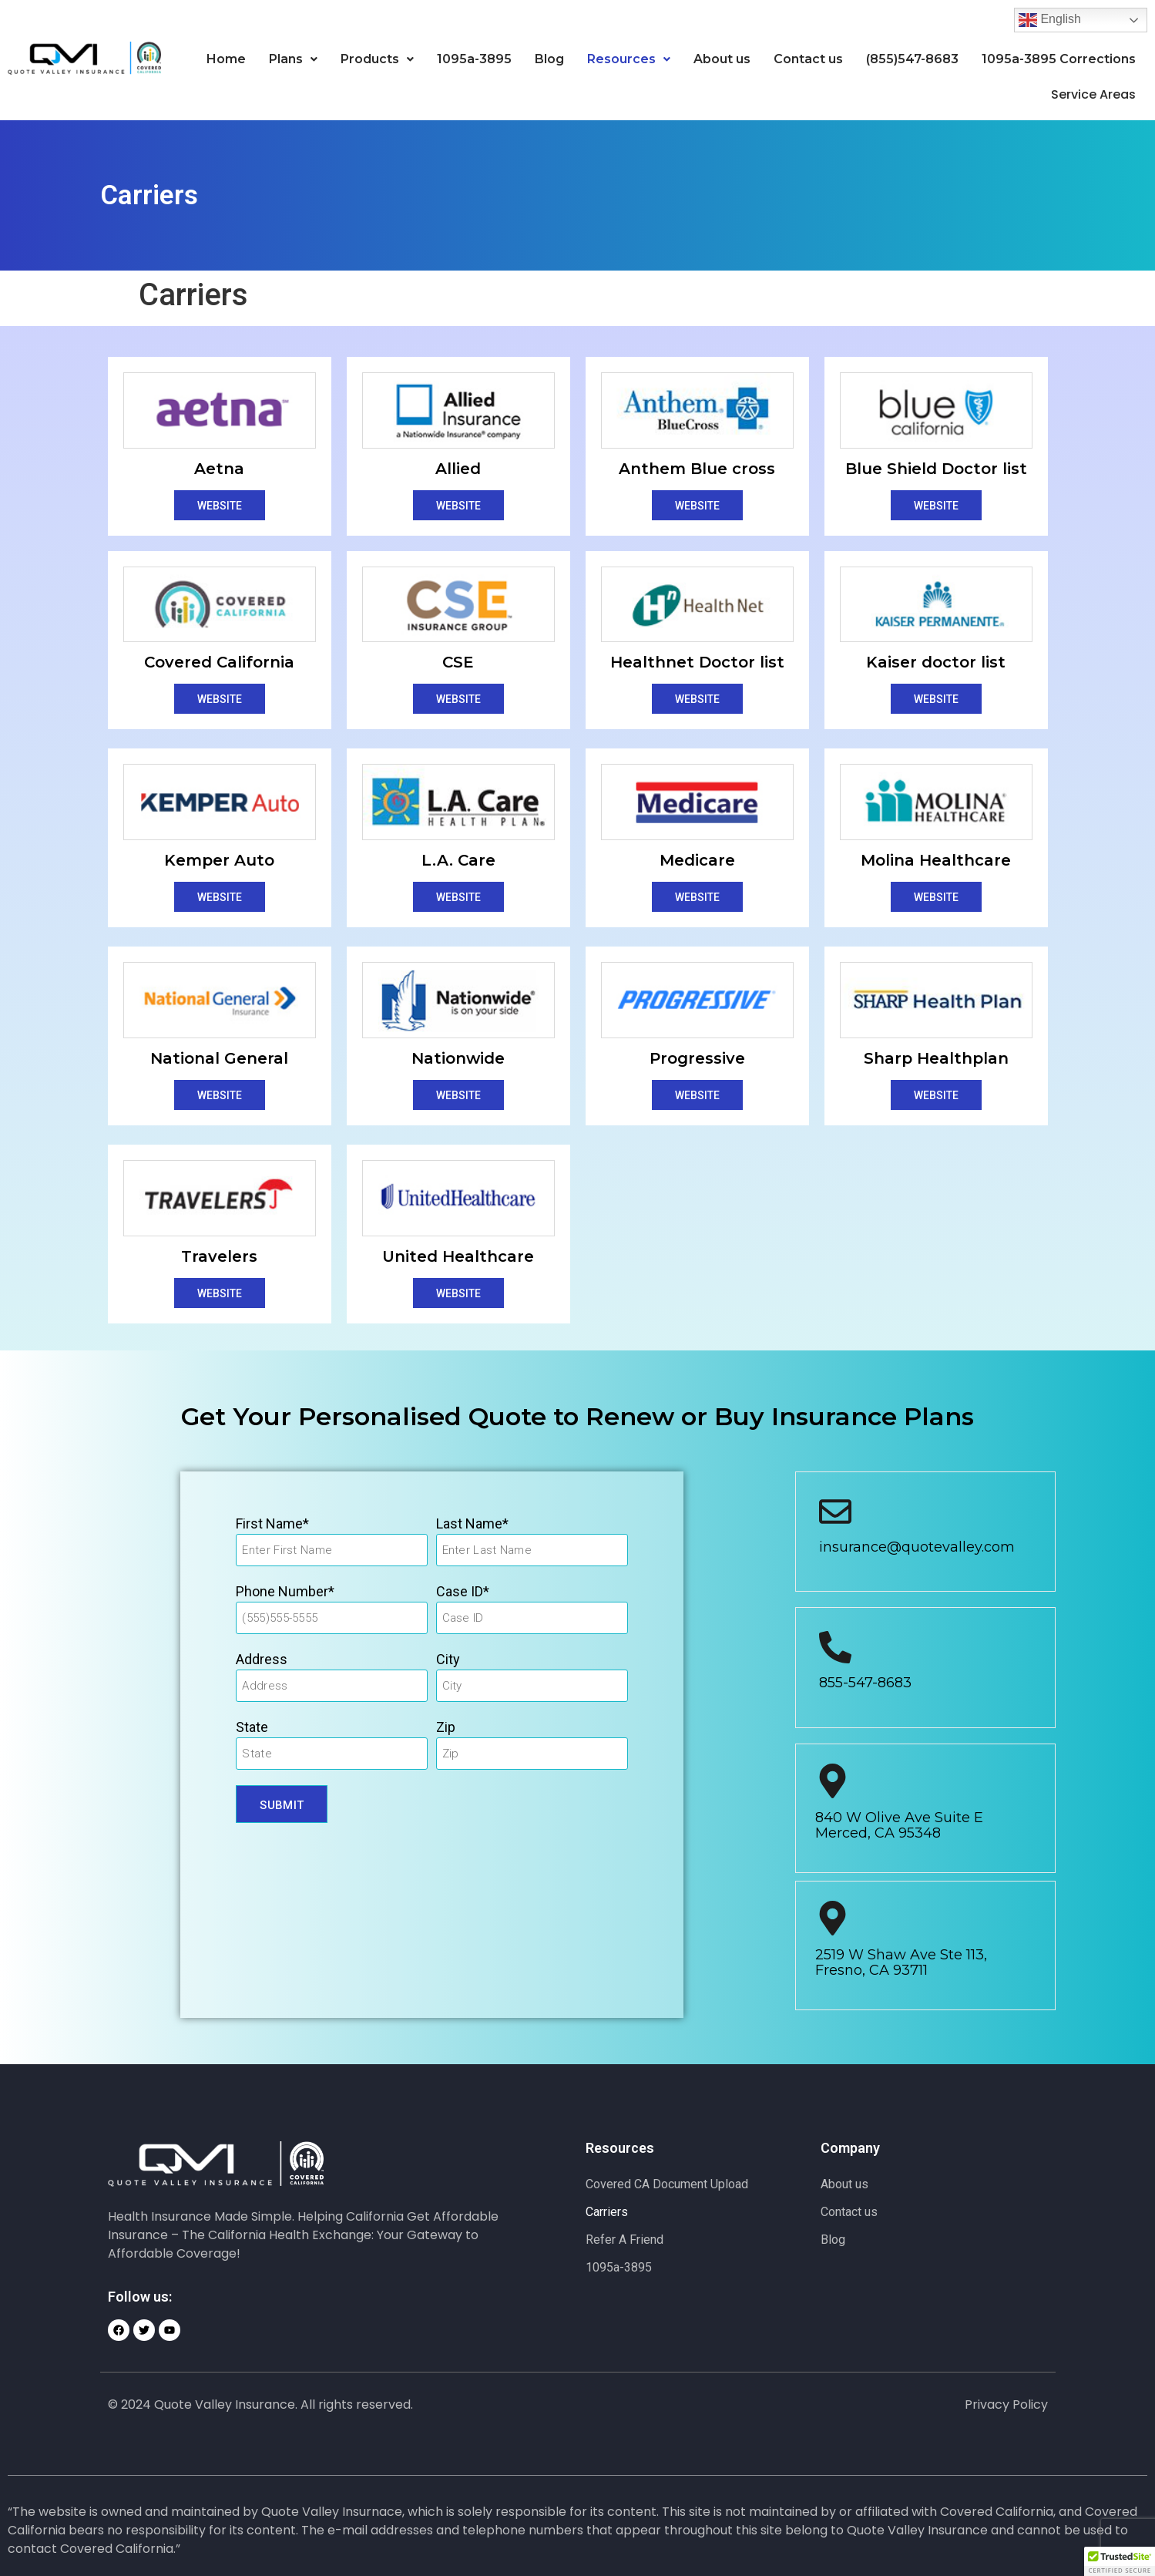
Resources (628, 59)
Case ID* (462, 1590)
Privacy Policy (1006, 2404)
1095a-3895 (474, 59)
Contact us (808, 59)
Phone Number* (285, 1590)
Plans (293, 59)
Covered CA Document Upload (667, 2183)
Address (261, 1658)
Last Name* (472, 1523)
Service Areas (1088, 94)
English (1050, 20)
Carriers (607, 2211)
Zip (445, 1726)
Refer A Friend (624, 2238)
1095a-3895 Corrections (1059, 59)
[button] (293, 59)
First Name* (272, 1523)
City (448, 1658)
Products (377, 59)
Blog (549, 59)
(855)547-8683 (912, 59)
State (252, 1726)
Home (226, 59)
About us (721, 59)
